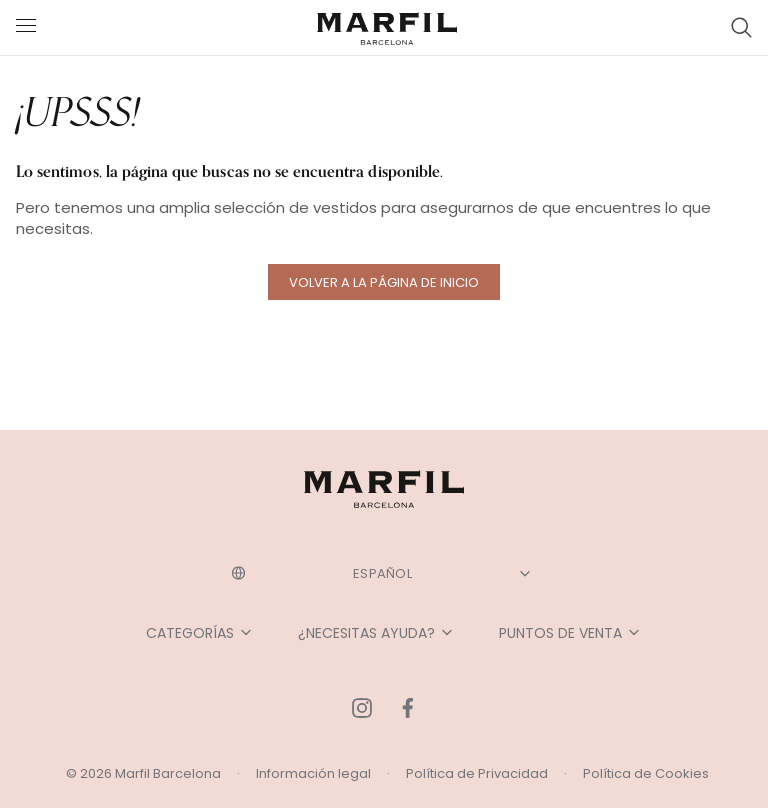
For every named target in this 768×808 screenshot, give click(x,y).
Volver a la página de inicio (384, 282)
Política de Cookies (646, 773)
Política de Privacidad (477, 773)
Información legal (313, 773)
